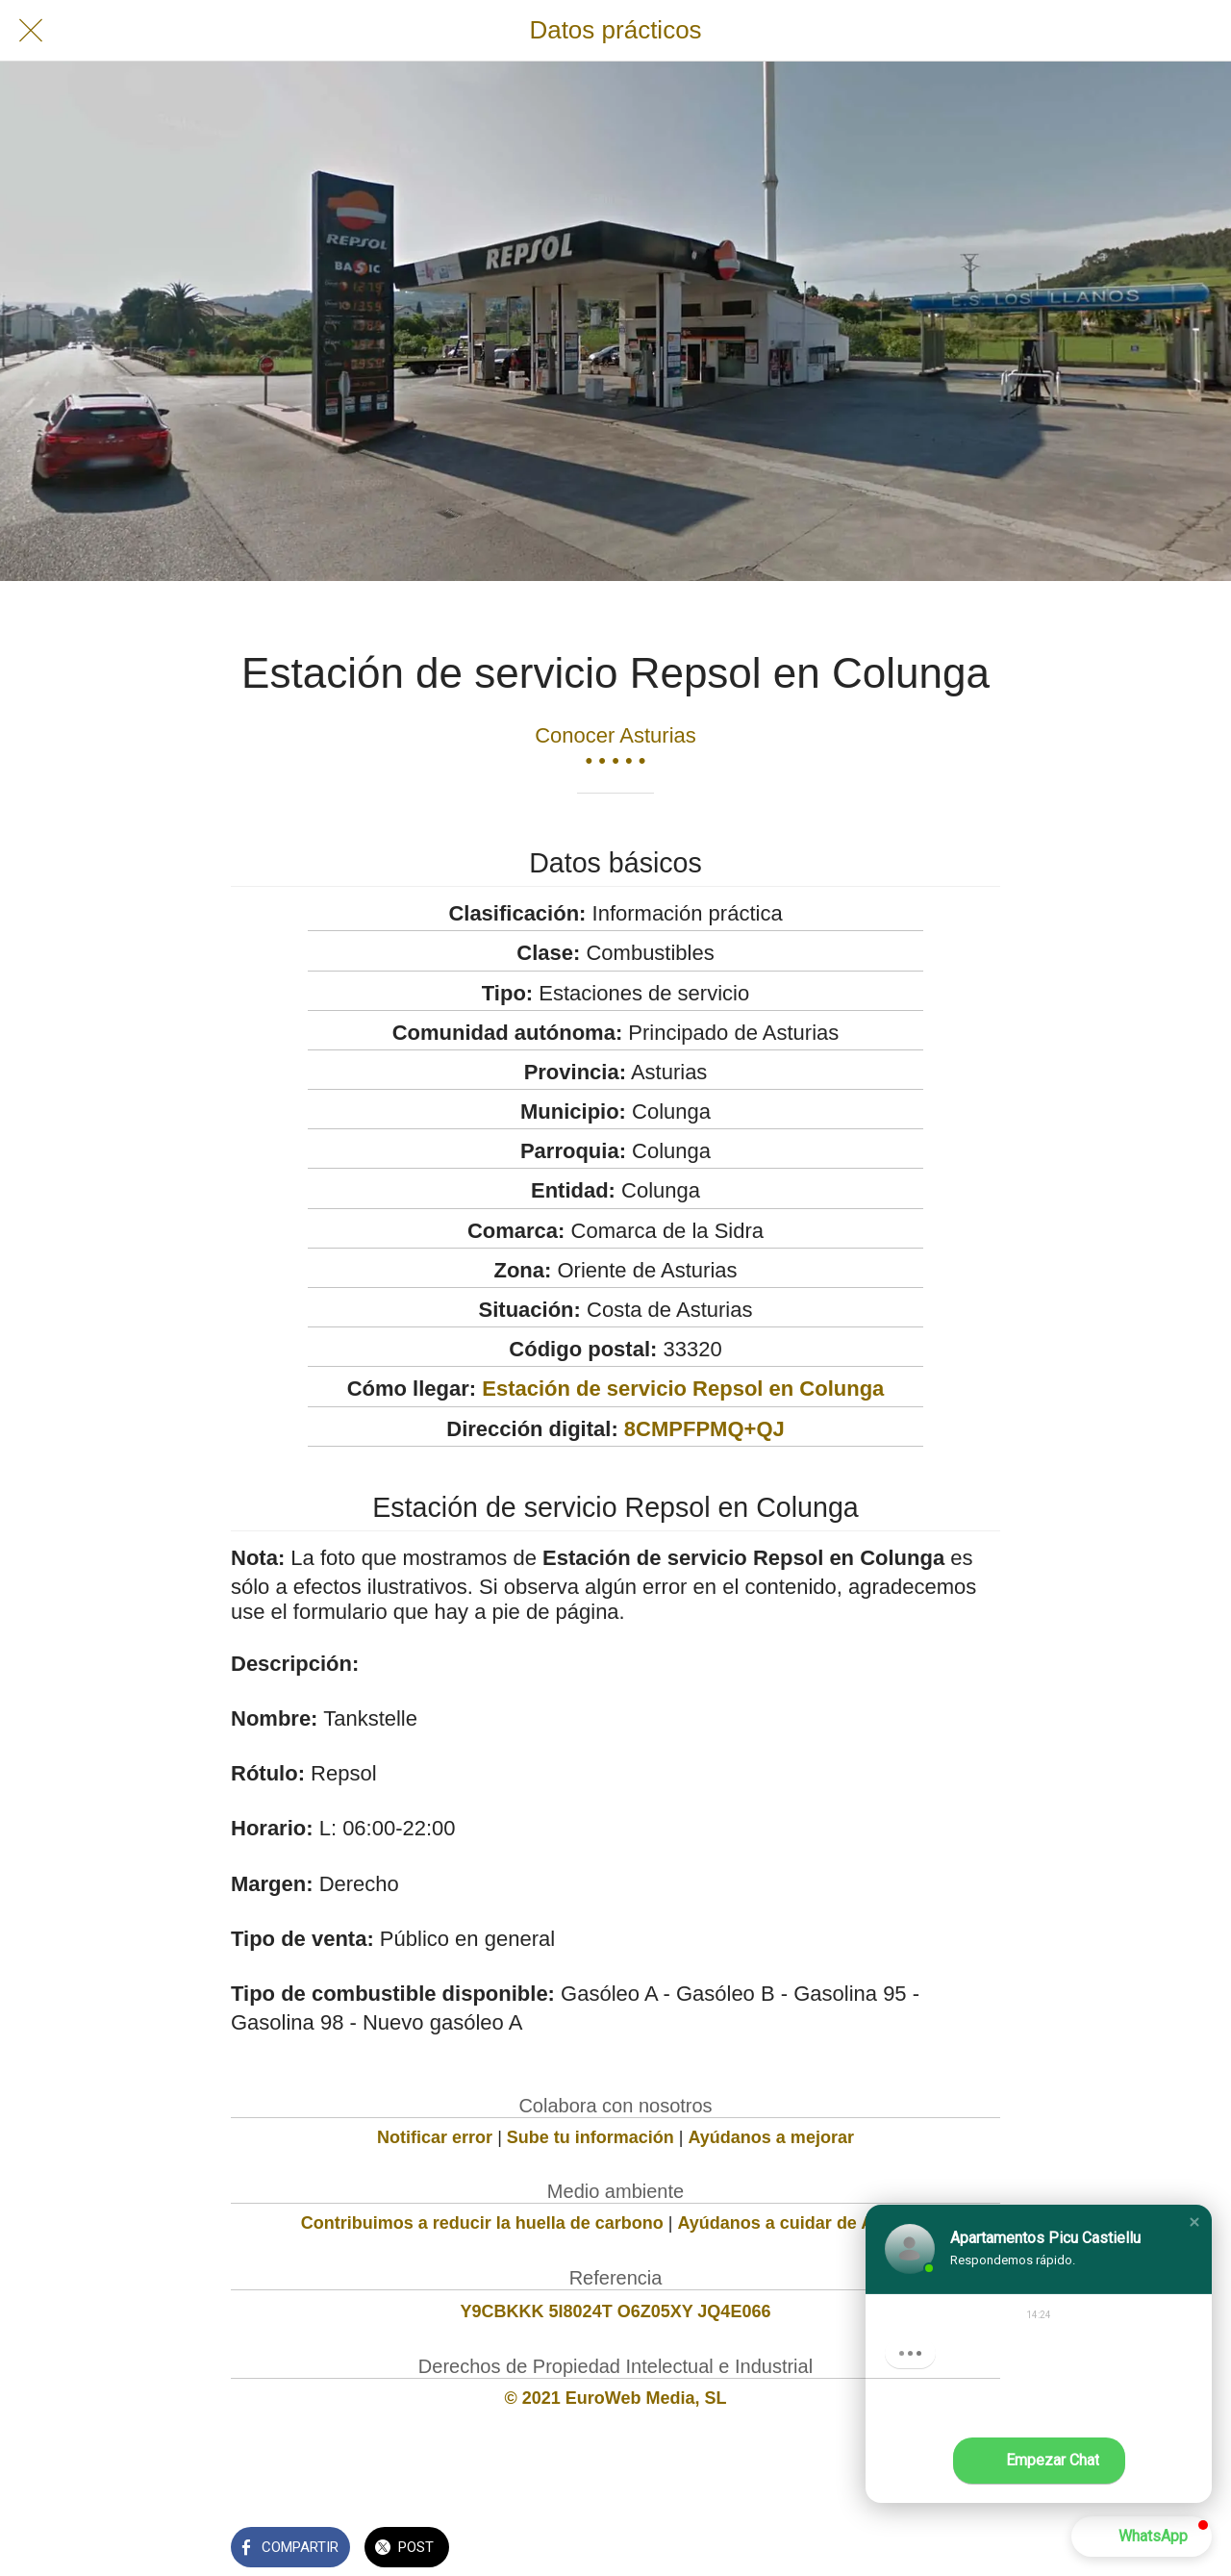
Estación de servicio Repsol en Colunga (683, 1388)
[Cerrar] (30, 30)
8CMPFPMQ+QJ (704, 1429)
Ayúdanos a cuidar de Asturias (804, 2223)
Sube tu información (590, 2137)
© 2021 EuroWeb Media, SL (616, 2398)
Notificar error (434, 2137)
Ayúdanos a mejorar (771, 2137)
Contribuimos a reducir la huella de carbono (482, 2223)
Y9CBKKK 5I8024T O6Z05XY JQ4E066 (616, 2311)
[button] (1194, 2222)
